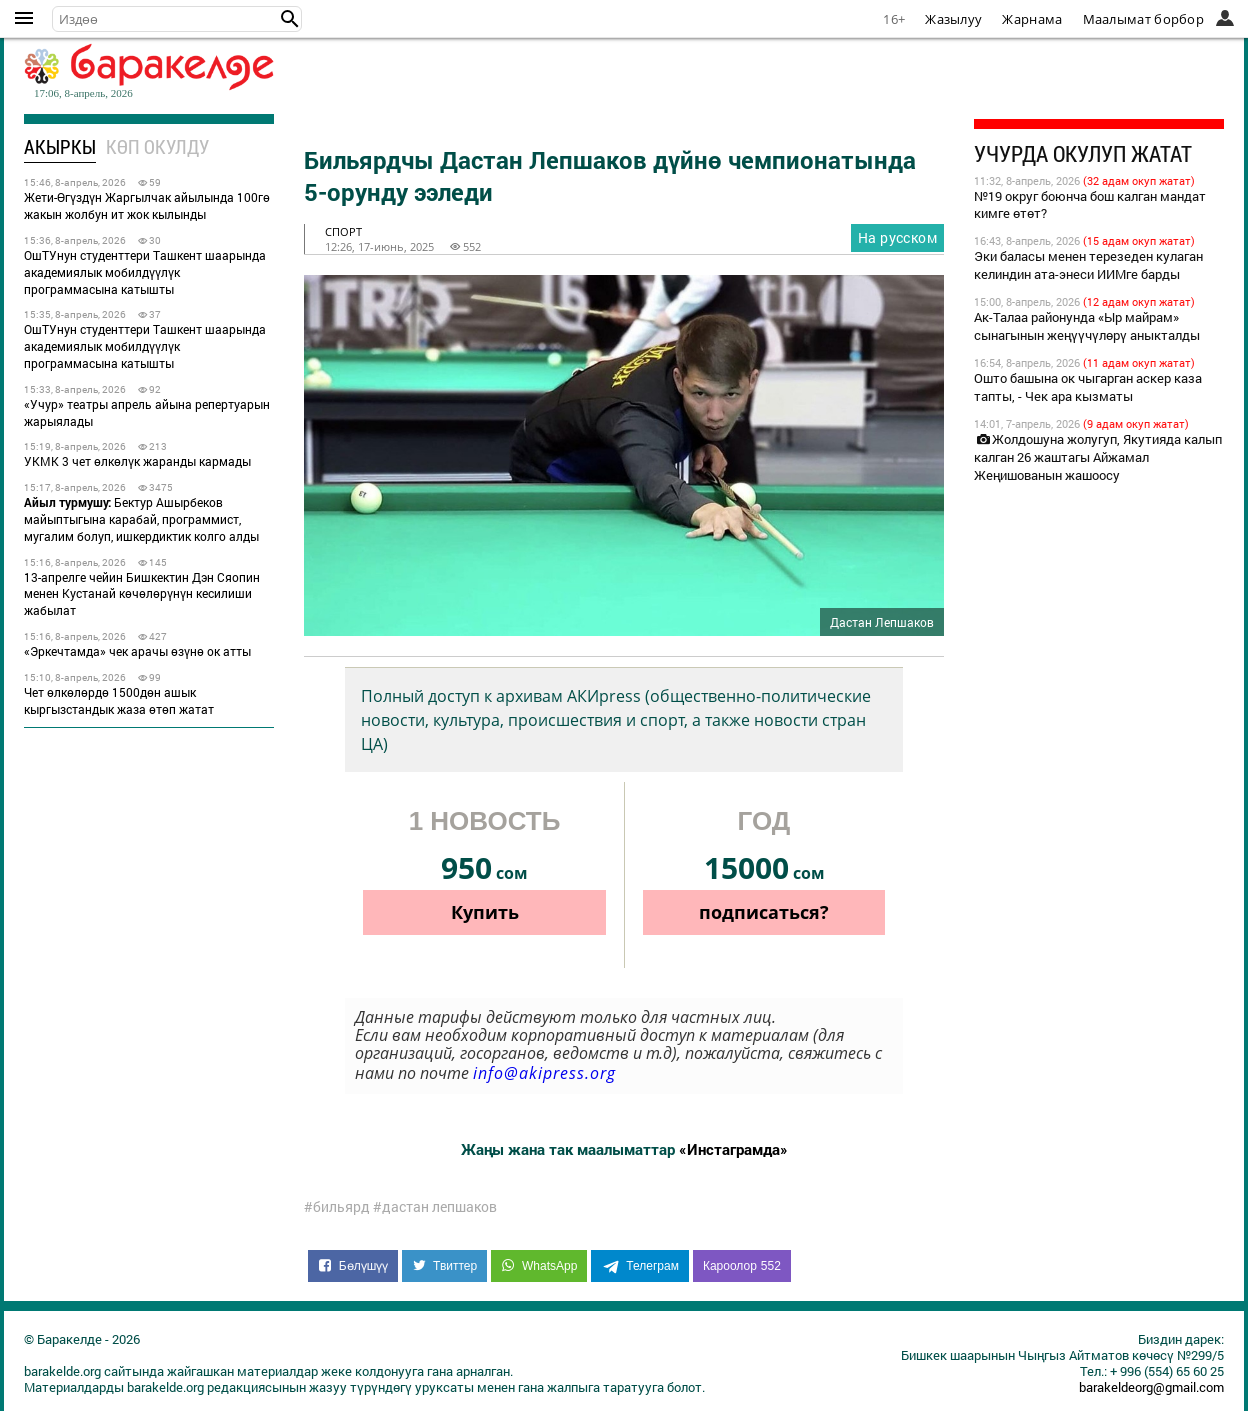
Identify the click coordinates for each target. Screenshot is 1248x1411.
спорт (343, 231)
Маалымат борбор (1144, 19)
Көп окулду (157, 146)
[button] (290, 19)
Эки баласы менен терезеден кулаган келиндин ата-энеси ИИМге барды (1088, 265)
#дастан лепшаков (435, 1207)
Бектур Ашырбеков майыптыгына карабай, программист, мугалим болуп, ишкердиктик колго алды (141, 519)
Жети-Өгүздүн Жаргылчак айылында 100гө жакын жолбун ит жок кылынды (147, 205)
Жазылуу (953, 19)
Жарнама (1032, 19)
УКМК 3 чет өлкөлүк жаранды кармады (137, 461)
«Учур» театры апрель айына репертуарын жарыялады (147, 412)
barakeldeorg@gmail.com (1151, 1387)
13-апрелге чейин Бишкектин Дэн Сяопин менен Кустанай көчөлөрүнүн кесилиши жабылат (142, 594)
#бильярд (337, 1207)
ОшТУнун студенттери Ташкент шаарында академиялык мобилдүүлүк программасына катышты (145, 272)
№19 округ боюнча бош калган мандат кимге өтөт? (1090, 205)
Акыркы (60, 146)
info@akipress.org (544, 1073)
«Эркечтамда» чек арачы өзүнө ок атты (137, 651)
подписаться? (764, 912)
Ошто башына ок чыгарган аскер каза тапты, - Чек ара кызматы (1088, 387)
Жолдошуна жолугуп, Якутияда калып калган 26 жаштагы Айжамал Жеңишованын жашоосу (1098, 457)
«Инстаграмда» (733, 1149)
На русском (897, 237)
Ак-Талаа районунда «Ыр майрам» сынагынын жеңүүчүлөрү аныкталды (1087, 326)
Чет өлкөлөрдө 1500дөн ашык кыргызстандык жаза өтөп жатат (119, 700)
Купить (485, 912)
